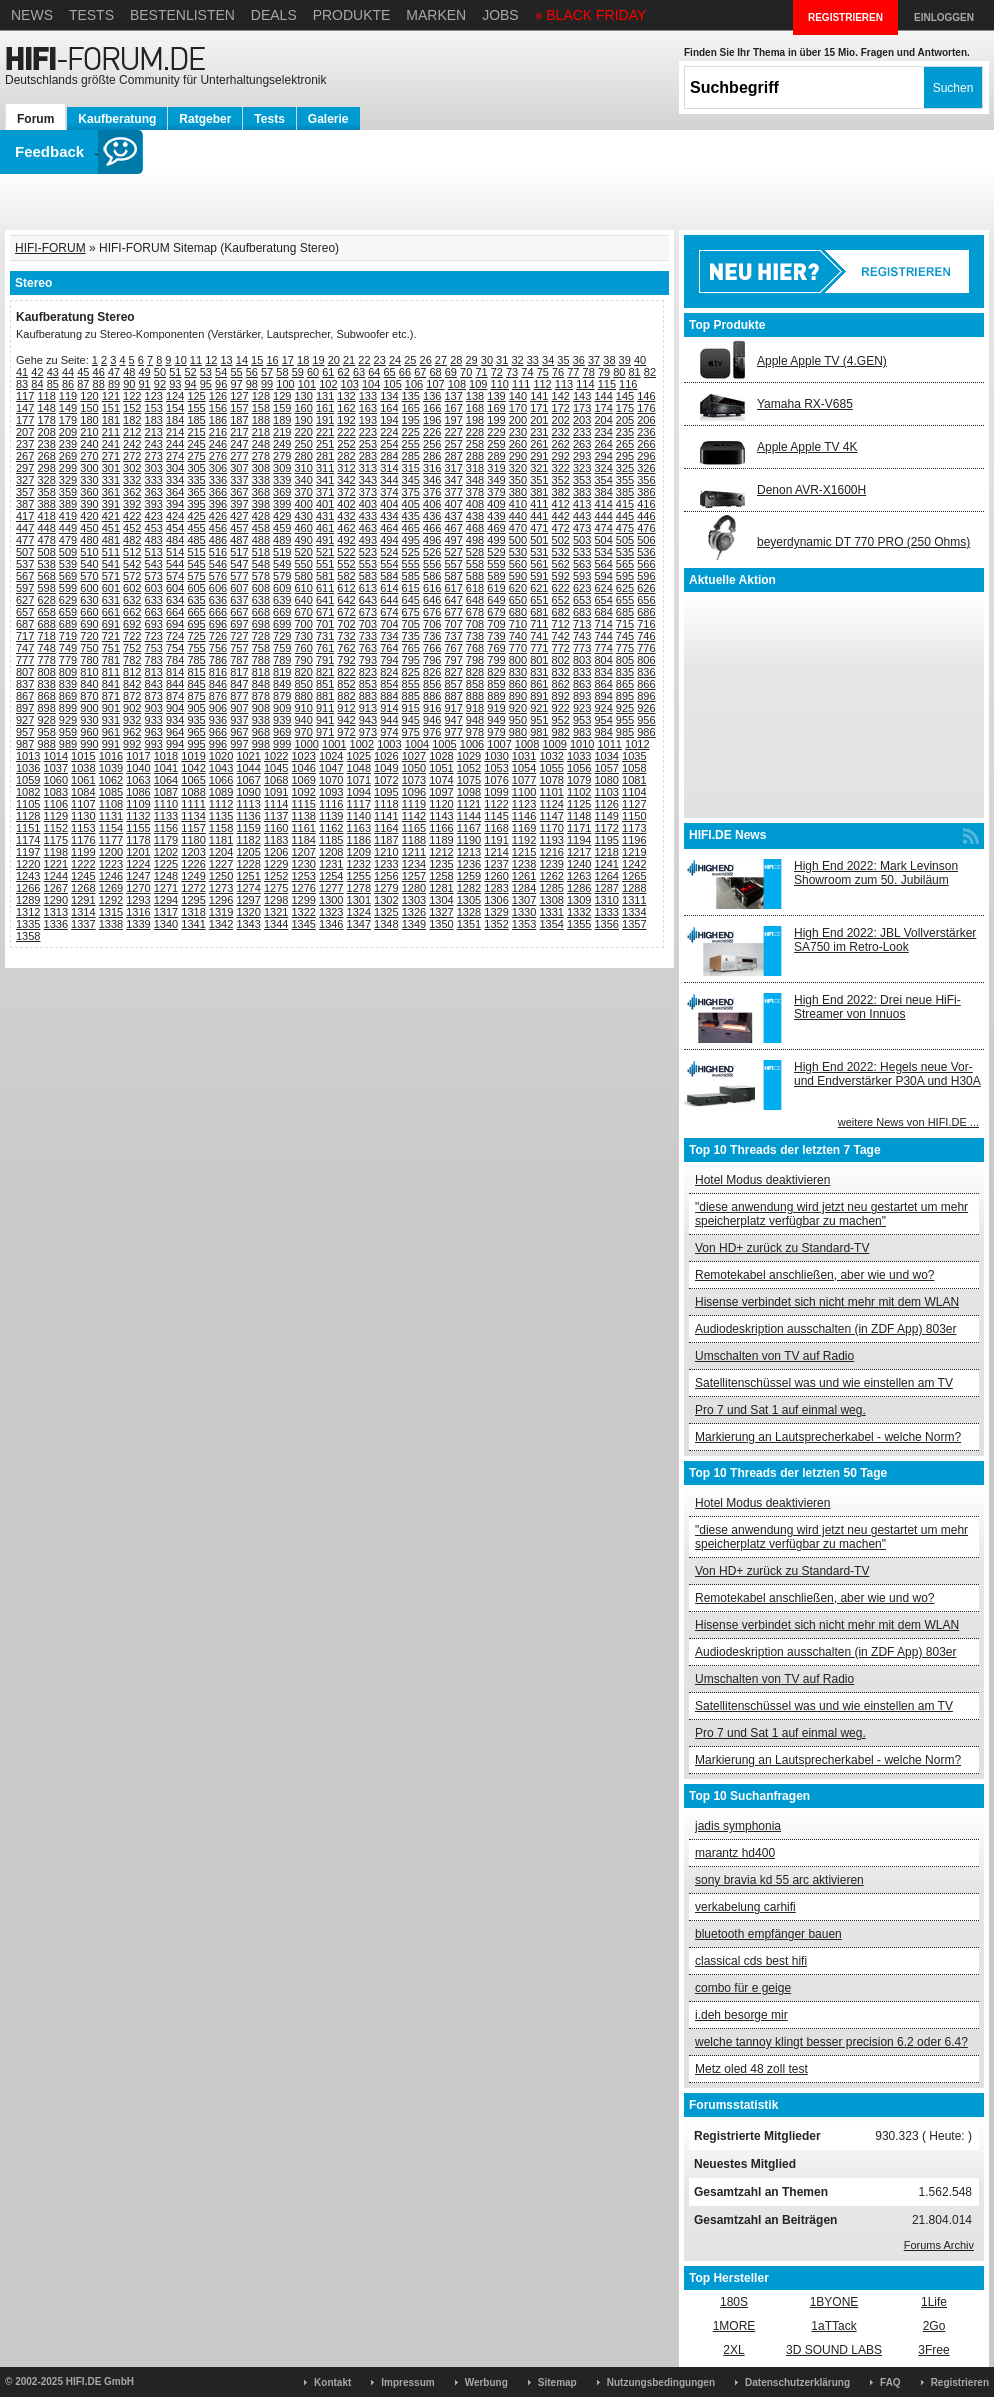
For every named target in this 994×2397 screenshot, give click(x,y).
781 (111, 660)
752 (132, 648)
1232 (359, 864)
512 (132, 552)
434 (389, 516)
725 (196, 636)
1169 (524, 828)
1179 (166, 840)
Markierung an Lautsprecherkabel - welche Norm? (828, 1437)
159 (282, 408)
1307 (524, 900)
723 (154, 636)
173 (582, 408)
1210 (386, 852)
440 (518, 516)
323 (582, 468)
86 (68, 384)
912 (346, 708)
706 (432, 624)
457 (239, 528)
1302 (386, 900)
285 (411, 456)
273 (154, 456)
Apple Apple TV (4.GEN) (822, 361)
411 (539, 504)
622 (561, 588)
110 (500, 384)
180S (734, 2302)
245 (196, 444)
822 (346, 672)
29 (471, 360)
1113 (248, 804)
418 (46, 516)
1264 (606, 876)
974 (389, 732)
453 (154, 528)
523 (368, 552)
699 (282, 624)
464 (389, 528)
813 (154, 672)
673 (368, 612)
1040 (138, 768)
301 (111, 468)
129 (282, 396)
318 (475, 468)
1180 (193, 840)
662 (132, 612)
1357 (634, 924)
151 (111, 408)
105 (392, 384)
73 (512, 372)
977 (453, 732)
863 (582, 684)
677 (453, 612)
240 (89, 444)
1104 (634, 792)
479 (68, 540)
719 (68, 636)
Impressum (407, 2382)
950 (518, 720)
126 (218, 396)
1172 (606, 828)
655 (625, 600)
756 (218, 648)
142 (561, 396)
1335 (28, 924)
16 (272, 360)
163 (368, 408)
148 (46, 408)
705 (411, 624)
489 (282, 540)
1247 (138, 876)
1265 (634, 876)
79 (604, 372)
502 (561, 540)
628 (46, 600)
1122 (496, 804)
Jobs (500, 15)
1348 (386, 924)
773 (582, 648)
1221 (56, 864)
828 (475, 672)
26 (426, 360)
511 (111, 552)
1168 (496, 828)
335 (196, 480)
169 (496, 408)
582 (346, 576)
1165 (414, 828)
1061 (83, 780)
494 (389, 540)
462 (346, 528)
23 (380, 360)
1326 (414, 912)
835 (625, 672)
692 (132, 624)
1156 (166, 828)
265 (625, 444)
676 (432, 612)
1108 (111, 804)
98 (252, 384)
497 (453, 540)
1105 (28, 804)
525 (411, 552)
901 (111, 708)
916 (432, 708)
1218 (606, 852)
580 (303, 576)
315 (411, 468)
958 (46, 732)
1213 (469, 852)
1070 (331, 780)
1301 (359, 900)
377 (453, 492)
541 (111, 564)
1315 (111, 912)
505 (625, 540)
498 (475, 540)
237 (25, 444)
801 (539, 660)
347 (453, 480)
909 (282, 708)
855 (411, 684)
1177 (111, 840)
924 (603, 708)
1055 (551, 768)
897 (25, 708)
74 (527, 372)
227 (453, 432)
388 (46, 504)
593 (582, 576)
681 (539, 612)
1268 (83, 888)
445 (625, 516)
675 (411, 612)
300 (89, 468)
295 (625, 456)
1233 (386, 864)
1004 (417, 744)
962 (132, 732)
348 (475, 480)
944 (389, 720)
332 (132, 480)
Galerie (328, 119)
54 (221, 372)
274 (175, 456)
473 (582, 528)
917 (453, 708)
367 (239, 492)
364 (175, 492)
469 (496, 528)
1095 (386, 792)
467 (453, 528)
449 (68, 528)
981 (539, 732)
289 (496, 456)
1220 (28, 864)
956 (646, 720)
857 (453, 684)
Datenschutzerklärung (797, 2382)
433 (368, 516)
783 (154, 660)
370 (303, 492)
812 (132, 672)
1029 (469, 756)
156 (218, 408)
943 (368, 720)
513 (154, 552)
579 (282, 576)
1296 (221, 900)
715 (625, 624)
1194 (579, 840)
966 (218, 732)
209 (68, 432)
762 (346, 648)
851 (325, 684)
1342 (221, 924)
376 (432, 492)
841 (111, 684)
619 (496, 588)
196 (432, 420)
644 (389, 600)
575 (196, 576)
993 (154, 744)
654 (603, 600)
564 (603, 564)
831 (539, 672)
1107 (83, 804)
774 (603, 648)
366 (218, 492)
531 (539, 552)
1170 (551, 828)
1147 (551, 816)
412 (561, 504)
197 (453, 420)
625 (625, 588)
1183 (276, 840)
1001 (334, 744)
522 (346, 552)
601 (111, 588)
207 (25, 432)
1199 (83, 852)
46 (99, 372)
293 (582, 456)
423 (154, 516)
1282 (469, 888)
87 (83, 384)
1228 (248, 864)
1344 (276, 924)
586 (432, 576)
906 (218, 708)
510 (89, 552)
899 (68, 708)
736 (432, 636)
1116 (331, 804)
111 (521, 384)
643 (368, 600)
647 (453, 600)
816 (218, 672)
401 (325, 504)
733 (368, 636)
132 (346, 396)
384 (603, 492)
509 (68, 552)
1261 (524, 876)
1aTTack (833, 2326)
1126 (606, 804)
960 (89, 732)
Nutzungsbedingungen (661, 2382)
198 (475, 420)
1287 (606, 888)
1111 (193, 804)
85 (53, 384)
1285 (551, 888)
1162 (331, 828)
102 (328, 384)
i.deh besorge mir (741, 2015)
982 (561, 732)
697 (239, 624)
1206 (276, 852)
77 (573, 372)
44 (68, 372)
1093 (331, 792)
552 (346, 564)
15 (257, 360)
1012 (637, 744)
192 (346, 420)
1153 (83, 828)
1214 (496, 852)
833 (582, 672)
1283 (496, 888)
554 (389, 564)
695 (196, 624)
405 (411, 504)
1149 (606, 816)
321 (539, 468)
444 (603, 516)
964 (175, 732)
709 (496, 624)
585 (411, 576)
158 (261, 408)
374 (389, 492)
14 (242, 360)
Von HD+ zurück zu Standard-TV (782, 1248)
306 (218, 468)
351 (539, 480)
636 (218, 600)
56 (252, 372)
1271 (166, 888)
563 (582, 564)
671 (325, 612)
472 (561, 528)
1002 (362, 744)
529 (496, 552)
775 (625, 648)
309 (282, 468)
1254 (331, 876)
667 (239, 612)
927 (25, 720)
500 (518, 540)
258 (475, 444)
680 (518, 612)
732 (346, 636)
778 (46, 660)
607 (239, 588)
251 (325, 444)
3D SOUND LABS (834, 2350)
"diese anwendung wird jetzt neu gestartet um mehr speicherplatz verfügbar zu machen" (831, 1214)
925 (625, 708)
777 (25, 660)
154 (175, 408)
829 (496, 672)
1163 (359, 828)
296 (646, 456)
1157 (193, 828)
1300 (331, 900)
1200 (111, 852)
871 (111, 696)
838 (46, 684)
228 (475, 432)
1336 (56, 924)
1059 (28, 780)
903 (154, 708)
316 (432, 468)
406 (432, 504)
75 (543, 372)
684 (603, 612)
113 (564, 384)
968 (261, 732)
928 (46, 720)
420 (89, 516)
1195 (606, 840)
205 (625, 420)
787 (239, 660)
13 (226, 360)
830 (518, 672)
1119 (414, 804)
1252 (276, 876)
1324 (359, 912)
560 (518, 564)
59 (298, 372)
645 (411, 600)
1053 (496, 768)
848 (261, 684)
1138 (303, 816)
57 (267, 372)
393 (154, 504)
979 (496, 732)
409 (496, 504)
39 (625, 360)
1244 (56, 876)
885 (411, 696)
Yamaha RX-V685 (805, 404)
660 (89, 612)
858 (475, 684)
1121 (469, 804)
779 (68, 660)
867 (25, 696)
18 (303, 360)
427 (239, 516)
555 (411, 564)
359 (68, 492)
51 (175, 372)
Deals (274, 15)
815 (196, 672)
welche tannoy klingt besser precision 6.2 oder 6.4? (831, 2042)
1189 (441, 840)
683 (582, 612)
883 (368, 696)
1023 (303, 756)
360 (89, 492)
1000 (306, 744)
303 (154, 468)
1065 (193, 780)
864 (603, 684)
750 (89, 648)
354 (603, 480)
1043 (221, 768)
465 (411, 528)
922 (561, 708)
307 (239, 468)
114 (585, 384)
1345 (303, 924)
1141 (386, 816)
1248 (166, 876)
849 (282, 684)
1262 (551, 876)
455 (196, 528)
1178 (138, 840)
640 (303, 600)
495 (411, 540)
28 (456, 360)
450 (89, 528)
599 (68, 588)
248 (261, 444)
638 (261, 600)
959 (68, 732)
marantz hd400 (735, 1853)
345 (411, 480)
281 (325, 456)
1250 (221, 876)
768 (475, 648)
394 (175, 504)
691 (111, 624)
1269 (111, 888)
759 (282, 648)
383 (582, 492)
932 (132, 720)
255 (411, 444)
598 (46, 588)
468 (475, 528)
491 (325, 540)
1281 (441, 888)
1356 (606, 924)
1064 (166, 780)
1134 (193, 816)
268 (46, 456)
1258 (441, 876)
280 (303, 456)
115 (607, 384)
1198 (56, 852)
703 (368, 624)
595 (625, 576)
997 (239, 744)
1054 (524, 768)
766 (432, 648)
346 (432, 480)
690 (89, 624)
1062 (111, 780)
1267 (56, 888)
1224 (138, 864)
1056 (579, 768)
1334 (634, 912)
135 (411, 396)
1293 (138, 900)
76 (558, 372)
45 (83, 372)
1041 (166, 768)
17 (288, 360)
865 (625, 684)
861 (539, 684)
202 (561, 420)
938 (261, 720)
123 (154, 396)
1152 (56, 828)
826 (432, 672)
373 (368, 492)
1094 (359, 792)
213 (154, 432)
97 (236, 384)
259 (496, 444)
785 (196, 660)
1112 (221, 804)
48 (129, 372)
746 (646, 636)
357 (25, 492)
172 (561, 408)
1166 (441, 828)
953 (582, 720)
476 (646, 528)
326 (646, 468)
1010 (582, 744)
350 (518, 480)
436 (432, 516)
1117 (359, 804)
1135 (221, 816)
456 (218, 528)
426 (218, 516)
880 (303, 696)
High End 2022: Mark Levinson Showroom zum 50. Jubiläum (876, 873)
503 (582, 540)
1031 (524, 756)
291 (539, 456)
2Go (934, 2326)
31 (502, 360)
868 (46, 696)
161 (325, 408)
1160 (276, 828)
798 (475, 660)
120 (89, 396)
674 (389, 612)
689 (68, 624)
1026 (386, 756)
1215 (524, 852)
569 (68, 576)
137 (453, 396)
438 (475, 516)
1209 (359, 852)
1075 (469, 780)
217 (239, 432)
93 (175, 384)
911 (325, 708)
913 (368, 708)
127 (239, 396)
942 (346, 720)
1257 (414, 876)
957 (25, 732)
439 (496, 516)
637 (239, 600)
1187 (386, 840)
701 (325, 624)
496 (432, 540)
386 (646, 492)
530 (518, 552)
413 (582, 504)
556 (432, 564)
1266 (28, 888)
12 (211, 360)
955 (625, 720)
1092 (303, 792)
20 (334, 360)
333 (154, 480)
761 (325, 648)
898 (46, 708)
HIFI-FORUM (50, 248)
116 (628, 384)
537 (25, 564)
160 (303, 408)
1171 (579, 828)
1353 (524, 924)
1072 (386, 780)
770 (518, 648)
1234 (414, 864)
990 (89, 744)
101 (307, 384)
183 (154, 420)
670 (303, 612)
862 (561, 684)
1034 (606, 756)
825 (411, 672)
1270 (138, 888)
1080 (606, 780)
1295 (193, 900)
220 (303, 432)
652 (561, 600)
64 (374, 372)
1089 (221, 792)
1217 (579, 852)
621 (539, 588)
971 (325, 732)
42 (37, 372)
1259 (469, 876)
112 (542, 384)
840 (89, 684)
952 (561, 720)
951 (539, 720)
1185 (331, 840)
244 (175, 444)
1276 (303, 888)
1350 (441, 924)
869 (68, 696)
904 (175, 708)
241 (111, 444)
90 (129, 384)
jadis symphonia (738, 1826)
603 (154, 588)
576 (218, 576)
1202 (166, 852)
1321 (276, 912)
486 (218, 540)
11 (196, 360)
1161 (303, 828)
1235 (441, 864)
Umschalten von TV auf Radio (774, 1356)
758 (261, 648)
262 (561, 444)
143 (582, 396)
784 (175, 660)
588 (475, 576)
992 (132, 744)
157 (239, 408)
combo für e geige (743, 1988)
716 (646, 624)
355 (625, 480)
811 (111, 672)
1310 (606, 900)
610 (303, 588)
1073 (414, 780)
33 (533, 360)
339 (282, 480)
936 (218, 720)
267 (25, 456)
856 (432, 684)
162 (346, 408)
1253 (303, 876)
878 (261, 696)
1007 (499, 744)
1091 (276, 792)
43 (53, 372)
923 (582, 708)
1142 (414, 816)
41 (22, 372)
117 (25, 396)
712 (561, 624)
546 (218, 564)
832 (561, 672)
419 (68, 516)
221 (325, 432)
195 (411, 420)
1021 (248, 756)
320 (518, 468)
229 (496, 432)
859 (496, 684)
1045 (276, 768)
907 (239, 708)
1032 (551, 756)
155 (196, 408)
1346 (331, 924)
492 (346, 540)
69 (451, 372)
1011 (610, 744)
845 (196, 684)
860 (518, 684)
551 (325, 564)
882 (346, 696)
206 (646, 420)
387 (25, 504)
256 (432, 444)
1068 (276, 780)
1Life (934, 2302)
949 (496, 720)
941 (325, 720)
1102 (579, 792)
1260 (496, 876)
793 (368, 660)
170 (518, 408)
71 (481, 372)
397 (239, 504)
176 (646, 408)
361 (111, 492)
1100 (524, 792)
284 (389, 456)
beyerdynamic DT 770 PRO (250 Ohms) (863, 542)
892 (561, 696)
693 (154, 624)
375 (411, 492)
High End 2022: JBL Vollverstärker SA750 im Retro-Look (885, 940)
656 (646, 600)
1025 (359, 756)
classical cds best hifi (751, 1961)
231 (539, 432)
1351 (469, 924)
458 (261, 528)
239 (68, 444)
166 (432, 408)
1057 (606, 768)
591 (539, 576)
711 (539, 624)
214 (175, 432)
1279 (386, 888)
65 (390, 372)
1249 (193, 876)
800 (518, 660)
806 (646, 660)
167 (453, 408)
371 (325, 492)
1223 (111, 864)
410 (518, 504)
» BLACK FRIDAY (591, 15)
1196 (634, 840)
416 (646, 504)
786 (218, 660)
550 (303, 564)
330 (89, 480)
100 (285, 384)
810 (89, 672)
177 (25, 420)
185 (196, 420)
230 (518, 432)
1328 (469, 912)
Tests (91, 15)
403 (368, 504)
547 (239, 564)
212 (132, 432)
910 (303, 708)
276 (218, 456)
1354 (551, 924)
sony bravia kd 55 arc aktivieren (779, 1880)
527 (453, 552)
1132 (138, 816)
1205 (248, 852)
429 (282, 516)
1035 (634, 756)
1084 (83, 792)
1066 (221, 780)
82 (650, 372)
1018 (166, 756)
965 (196, 732)
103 (350, 384)
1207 (303, 852)
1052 (469, 768)
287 (453, 456)
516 (218, 552)
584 (389, 576)
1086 (138, 792)
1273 (221, 888)
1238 (524, 864)
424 (175, 516)
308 (261, 468)
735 (411, 636)
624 (603, 588)
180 (89, 420)
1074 (441, 780)
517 (239, 552)
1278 (359, 888)
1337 (83, 924)
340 (303, 480)
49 (145, 372)
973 (368, 732)
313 (368, 468)
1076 (496, 780)
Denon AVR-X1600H (811, 490)
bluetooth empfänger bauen (768, 1934)
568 (46, 576)
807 (25, 672)
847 (239, 684)
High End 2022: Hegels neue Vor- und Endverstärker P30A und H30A (887, 1074)
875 (196, 696)
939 (282, 720)
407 (453, 504)
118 (46, 396)
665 (196, 612)
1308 (551, 900)
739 (496, 636)
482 (132, 540)
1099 (496, 792)
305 (196, 468)
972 (346, 732)
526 (432, 552)
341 (325, 480)
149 (68, 408)
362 (132, 492)
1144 (469, 816)
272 (132, 456)
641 (325, 600)
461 (325, 528)
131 (325, 396)
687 (25, 624)
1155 (138, 828)
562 (561, 564)
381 (539, 492)
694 (175, 624)
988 (46, 744)
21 (349, 360)
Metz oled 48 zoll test (751, 2069)
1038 (83, 768)
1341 (193, 924)
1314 (83, 912)
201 (539, 420)
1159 (248, 828)
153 (154, 408)
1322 (303, 912)
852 (346, 684)
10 (181, 360)
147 (25, 408)
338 (261, 480)
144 (603, 396)
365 (196, 492)
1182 (248, 840)
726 (218, 636)
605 (196, 588)
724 (175, 636)
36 (579, 360)
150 (89, 408)
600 (89, 588)
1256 (386, 876)
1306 (496, 900)
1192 (524, 840)
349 (496, 480)
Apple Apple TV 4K (807, 447)
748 (46, 648)
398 (261, 504)
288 (475, 456)
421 (111, 516)
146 (646, 396)
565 (625, 564)
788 (261, 660)
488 (261, 540)
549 (282, 564)
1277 (331, 888)
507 (25, 552)
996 (218, 744)
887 (453, 696)
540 (89, 564)
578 (261, 576)
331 (111, 480)
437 (453, 516)
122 (132, 396)
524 (389, 552)
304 (175, 468)
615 (411, 588)
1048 (359, 768)
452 (132, 528)
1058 (634, 768)
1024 (331, 756)
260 (518, 444)
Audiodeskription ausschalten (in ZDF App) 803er (825, 1329)
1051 (441, 768)
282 (346, 456)
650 (518, 600)
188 (261, 420)
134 (389, 396)
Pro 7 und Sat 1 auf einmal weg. (780, 1410)
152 (132, 408)
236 (646, 432)
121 (111, 396)
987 (25, 744)
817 (239, 672)
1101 (551, 792)
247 (239, 444)
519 (282, 552)
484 (175, 540)
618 (475, 588)
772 (561, 648)
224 (389, 432)
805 (625, 660)
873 (154, 696)
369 (282, 492)
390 (89, 504)
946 (432, 720)
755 (196, 648)
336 (218, 480)
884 (389, 696)
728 (261, 636)
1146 (524, 816)
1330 (524, 912)
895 (625, 696)
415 (625, 504)
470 (518, 528)
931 (111, 720)
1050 (414, 768)
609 (282, 588)
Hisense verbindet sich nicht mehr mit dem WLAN (827, 1302)
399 (282, 504)
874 (175, 696)
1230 (303, 864)
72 (497, 372)
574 (175, 576)
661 (111, 612)
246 (218, 444)
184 (175, 420)
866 (646, 684)
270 (89, 456)
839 (68, 684)
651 (539, 600)
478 (46, 540)
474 (603, 528)
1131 (111, 816)
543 (154, 564)
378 (475, 492)
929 (68, 720)
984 (603, 732)
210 (89, 432)
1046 (303, 768)
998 (261, 744)
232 (561, 432)
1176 (83, 840)
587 (453, 576)
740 (518, 636)
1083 (56, 792)
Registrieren (960, 2382)
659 (68, 612)
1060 (56, 780)
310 (303, 468)
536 (646, 552)
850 (303, 684)
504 (603, 540)
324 (603, 468)
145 (625, 396)
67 (420, 372)
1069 (303, 780)
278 (261, 456)
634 (175, 600)
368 (261, 492)
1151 (28, 828)
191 (325, 420)
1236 (469, 864)
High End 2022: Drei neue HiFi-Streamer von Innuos (877, 1007)
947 (453, 720)
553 (368, 564)
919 (496, 708)
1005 (444, 744)
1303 (414, 900)
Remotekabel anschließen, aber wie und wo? (814, 1275)
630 (89, 600)
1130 (83, 816)
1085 (111, 792)
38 (609, 360)
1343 (248, 924)
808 (46, 672)
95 (206, 384)
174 (603, 408)
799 (496, 660)
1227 (221, 864)
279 (282, 456)
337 (239, 480)
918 (475, 708)
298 (46, 468)
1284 (524, 888)
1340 (166, 924)
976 (432, 732)
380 (518, 492)
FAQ (890, 2382)
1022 (276, 756)
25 (410, 360)
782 (132, 660)
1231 (331, 864)
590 (518, 576)
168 (475, 408)
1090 (248, 792)
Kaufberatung (117, 119)
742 (561, 636)
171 (539, 408)
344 (389, 480)
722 (132, 636)
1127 (634, 804)
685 (625, 612)
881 (325, 696)
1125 (579, 804)
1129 (56, 816)
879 (282, 696)
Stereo (33, 283)
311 (325, 468)
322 (561, 468)
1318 (193, 912)
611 (325, 588)
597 (25, 588)
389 (68, 504)
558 (475, 564)
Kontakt (332, 2382)
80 (619, 372)
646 (432, 600)
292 (561, 456)
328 (46, 480)
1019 (193, 756)
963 (154, 732)
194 (389, 420)
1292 (111, 900)
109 (478, 384)
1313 (56, 912)
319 (496, 468)
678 (475, 612)
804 (603, 660)
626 (646, 588)
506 (646, 540)
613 (368, 588)
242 (132, 444)
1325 (386, 912)
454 (175, 528)
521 (325, 552)
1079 (579, 780)
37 (594, 360)
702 (346, 624)
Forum (35, 119)
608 (261, 588)
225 (411, 432)
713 (582, 624)
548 (261, 564)
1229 (276, 864)
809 (68, 672)
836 (646, 672)
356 (646, 480)
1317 (166, 912)
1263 (579, 876)
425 (196, 516)
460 (303, 528)
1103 (606, 792)
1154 (111, 828)
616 (432, 588)
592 (561, 576)
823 (368, 672)
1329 (496, 912)
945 (411, 720)
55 (236, 372)
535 (625, 552)
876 (218, 696)
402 (346, 504)
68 (435, 372)
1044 (248, 768)
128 (261, 396)
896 (646, 696)
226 (432, 432)
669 (282, 612)
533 (582, 552)
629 (68, 600)
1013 (28, 756)
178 (46, 420)
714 (603, 624)
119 (68, 396)
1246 (111, 876)
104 (371, 384)
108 (457, 384)
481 (111, 540)
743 (582, 636)
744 (603, 636)
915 (411, 708)
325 (625, 468)
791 (325, 660)
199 (496, 420)
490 (303, 540)
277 (239, 456)
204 (603, 420)
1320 (248, 912)
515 (196, 552)
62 (344, 372)
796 (432, 660)
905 (196, 708)
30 (487, 360)
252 (346, 444)
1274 (248, 888)
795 (411, 660)
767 (453, 648)
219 (282, 432)
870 (89, 696)
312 (346, 468)
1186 (359, 840)
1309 (579, 900)
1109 (138, 804)
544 (175, 564)
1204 (221, 852)
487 (239, 540)
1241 (606, 864)
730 (303, 636)
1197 (28, 852)
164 (389, 408)
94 (190, 384)
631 (111, 600)
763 (368, 648)
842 (132, 684)
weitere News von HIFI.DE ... (908, 1122)
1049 (386, 768)
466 (432, 528)
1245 (83, 876)
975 (411, 732)
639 (282, 600)
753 (154, 648)
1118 (386, 804)
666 (218, 612)
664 (175, 612)
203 (582, 420)
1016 (111, 756)
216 (218, 432)
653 (582, 600)
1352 (496, 924)
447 (25, 528)
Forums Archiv (939, 2245)
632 (132, 600)
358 (46, 492)
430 (303, 516)
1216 (551, 852)
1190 (469, 840)
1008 (527, 744)
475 (625, 528)
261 (539, 444)
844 (175, 684)
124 (175, 396)
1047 (331, 768)
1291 (83, 900)
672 (346, 612)
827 (453, 672)
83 (22, 384)
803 (582, 660)
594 (603, 576)
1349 (414, 924)
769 (496, 648)
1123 (524, 804)
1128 (28, 816)
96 (221, 384)
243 (154, 444)
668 (261, 612)
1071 (359, 780)
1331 (551, 912)
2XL (733, 2350)
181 (111, 420)
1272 (193, 888)
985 (625, 732)
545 (196, 564)
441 (539, 516)
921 (539, 708)
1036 (28, 768)
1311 (634, 900)
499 (496, 540)
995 (196, 744)
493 (368, 540)
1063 (138, 780)
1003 (389, 744)
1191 (496, 840)
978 (475, 732)
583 (368, 576)
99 (267, 384)
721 (111, 636)
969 (282, 732)
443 (582, 516)
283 (368, 456)
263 (582, 444)
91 (145, 384)
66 (405, 372)
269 (68, 456)
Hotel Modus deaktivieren (762, 1180)
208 (46, 432)
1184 (303, 840)
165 (411, 408)
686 (646, 612)
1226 (193, 864)
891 (539, 696)
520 (303, 552)
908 (261, 708)
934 (175, 720)
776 (646, 648)
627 (25, 600)
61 (328, 372)
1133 (166, 816)
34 (548, 360)
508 (46, 552)
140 (518, 396)
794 (389, 660)
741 (539, 636)
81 (635, 372)
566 (646, 564)
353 (582, 480)
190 (303, 420)
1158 (221, 828)
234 (603, 432)
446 (646, 516)
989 (68, 744)
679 (496, 612)
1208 (331, 852)
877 (239, 696)
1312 (28, 912)
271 (111, 456)
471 (539, 528)
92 (160, 384)
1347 (359, 924)
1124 (551, 804)
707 (453, 624)
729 (282, 636)
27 (441, 360)
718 (46, 636)
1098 (469, 792)
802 (561, 660)
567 (25, 576)
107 (435, 384)
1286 (579, 888)
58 (282, 372)
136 (432, 396)
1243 (28, 876)
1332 (579, 912)
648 (475, 600)
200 (518, 420)
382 (561, 492)
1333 (606, 912)
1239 (551, 864)
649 (496, 600)
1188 (414, 840)
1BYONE (834, 2302)
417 (25, 516)
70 (466, 372)
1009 (554, 744)
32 (517, 360)
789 (282, 660)
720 (89, 636)
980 (518, 732)
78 (589, 372)
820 (303, 672)
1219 (634, 852)
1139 (331, 816)
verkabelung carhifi (745, 1907)
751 (111, 648)
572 (132, 576)
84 (37, 384)
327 (25, 480)
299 (68, 468)
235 (625, 432)
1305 (469, 900)
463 (368, 528)
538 (46, 564)
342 (346, 480)
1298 (276, 900)
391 (111, 504)
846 (218, 684)
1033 (579, 756)
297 (25, 468)
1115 (303, 804)
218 (261, 432)
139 (496, 396)
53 (206, 372)
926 (646, 708)
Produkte (352, 15)
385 (625, 492)
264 (603, 444)
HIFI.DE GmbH (100, 2381)
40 (640, 360)
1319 (221, 912)
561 (539, 564)
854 (389, 684)
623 (582, 588)
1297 (248, 900)
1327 (441, 912)
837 (25, 684)
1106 (56, 804)
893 (582, 696)
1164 (386, 828)
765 (411, 648)
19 (318, 360)
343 (368, 480)
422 (132, 516)
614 (389, 588)
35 (563, 360)
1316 (138, 912)
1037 (56, 768)
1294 (166, 900)
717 (25, 636)
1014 (56, 756)
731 (325, 636)
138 (475, 396)
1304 (441, 900)
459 (282, 528)
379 (496, 492)
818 (261, 672)
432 (346, 516)
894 (603, 696)
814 (175, 672)
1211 (414, 852)
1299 (303, 900)
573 (154, 576)
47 (114, 372)
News (32, 15)
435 (411, 516)
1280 (414, 888)
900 (89, 708)
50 (160, 372)
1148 (579, 816)
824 (389, 672)
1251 (248, 876)
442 (561, 516)
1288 (634, 888)
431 (325, 516)
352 (561, 480)
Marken (436, 15)
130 (303, 396)
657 (25, 612)
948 (475, 720)
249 (282, 444)
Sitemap (557, 2382)
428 (261, 516)
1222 (83, 864)
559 (496, 564)
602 (132, 588)
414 (603, 504)
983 (582, 732)
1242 (634, 864)
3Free (933, 2350)
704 (389, 624)
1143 (441, 816)
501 (539, 540)
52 (190, 372)
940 (303, 720)
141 (539, 396)
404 (389, 504)
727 (239, 636)
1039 (111, 768)
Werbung (486, 2382)
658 (46, 612)
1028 (441, 756)
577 (239, 576)
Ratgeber (205, 119)
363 (154, 492)
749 (68, 648)
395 (196, 504)
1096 (414, 792)
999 (282, 744)
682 (561, 612)
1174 (28, 840)
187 (239, 420)
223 (368, 432)
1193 (551, 840)
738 (475, 636)
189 (282, 420)
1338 (111, 924)
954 (603, 720)
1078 (551, 780)
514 (175, 552)
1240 (579, 864)
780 (89, 660)
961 (111, 732)
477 (25, 540)
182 (132, 420)
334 (175, 480)
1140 (359, 816)
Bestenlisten (182, 15)
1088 (193, 792)
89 (114, 384)
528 (475, 552)
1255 (359, 876)
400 (303, 504)
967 (239, 732)
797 (453, 660)
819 (282, 672)
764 (389, 648)
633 (154, 600)
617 (453, 588)
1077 (524, 780)
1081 (634, 780)
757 (239, 648)
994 (175, 744)
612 (346, 588)
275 (196, 456)
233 (582, 432)
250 (303, 444)
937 (239, 720)
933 (154, 720)
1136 (248, 816)
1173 (634, 828)
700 (303, 624)
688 (46, 624)
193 (368, 420)
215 (196, 432)
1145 (496, 816)
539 (68, 564)
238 (46, 444)
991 (111, 744)
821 (325, 672)
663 (154, 612)
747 (25, 648)
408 (475, 504)
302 (132, 468)
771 (539, 648)
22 (364, 360)
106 (414, 384)
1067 (248, 780)
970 (303, 732)
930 (89, 720)
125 (196, 396)
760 (303, 648)
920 (518, 708)
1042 (193, 768)
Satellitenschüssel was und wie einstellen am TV (824, 1383)
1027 (414, 756)
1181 (221, 840)
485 (196, 540)
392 (132, 504)
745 (625, 636)
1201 (138, 852)
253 (368, 444)
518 (261, 552)
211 (111, 432)
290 (518, 456)
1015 (83, 756)
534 (603, 552)
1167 (469, 828)
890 (518, 696)
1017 (138, 756)
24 (395, 360)
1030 (496, 756)
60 (313, 372)
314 (389, 468)
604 (175, 588)
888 (475, 696)
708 (475, 624)
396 (218, 504)
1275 (276, 888)
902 (132, 708)
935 (196, 720)
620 (518, 588)
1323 (331, 912)
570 (89, 576)
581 (325, 576)
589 (496, 576)
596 (646, 576)
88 (99, 384)
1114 (276, 804)
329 (68, 480)
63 (359, 372)
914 (389, 708)
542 (132, 564)
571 (111, 576)
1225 (166, 864)
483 (154, 540)
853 (368, 684)
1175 (56, 840)
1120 (441, 804)
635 (196, 600)
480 (89, 540)
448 (46, 528)
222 (346, 432)
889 (496, 696)
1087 (166, 792)
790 (303, 660)
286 (432, 456)
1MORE (734, 2326)
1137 (276, 816)
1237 (496, 864)
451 (111, 528)
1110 (166, 804)
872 (132, 696)
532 (561, 552)
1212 (441, 852)
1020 (221, 756)
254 (389, 444)
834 (603, 672)
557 (453, 564)
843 (154, 684)
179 (68, 420)
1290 (56, 900)
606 (218, 588)
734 (389, 636)
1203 (193, 852)
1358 (28, 936)
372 (346, 492)
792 (346, 660)
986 (646, 732)
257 (453, 444)
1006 (472, 744)
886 (432, 696)
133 (368, 396)
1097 (441, 792)
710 (518, 624)
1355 (579, 924)
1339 (138, 924)
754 (175, 648)
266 (646, 444)
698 (261, 624)
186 (218, 420)
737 (453, 636)
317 (453, 468)
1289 (28, 900)
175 (625, 408)
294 (603, 456)
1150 (634, 816)
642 (346, 600)
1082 (28, 792)
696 (218, 624)
